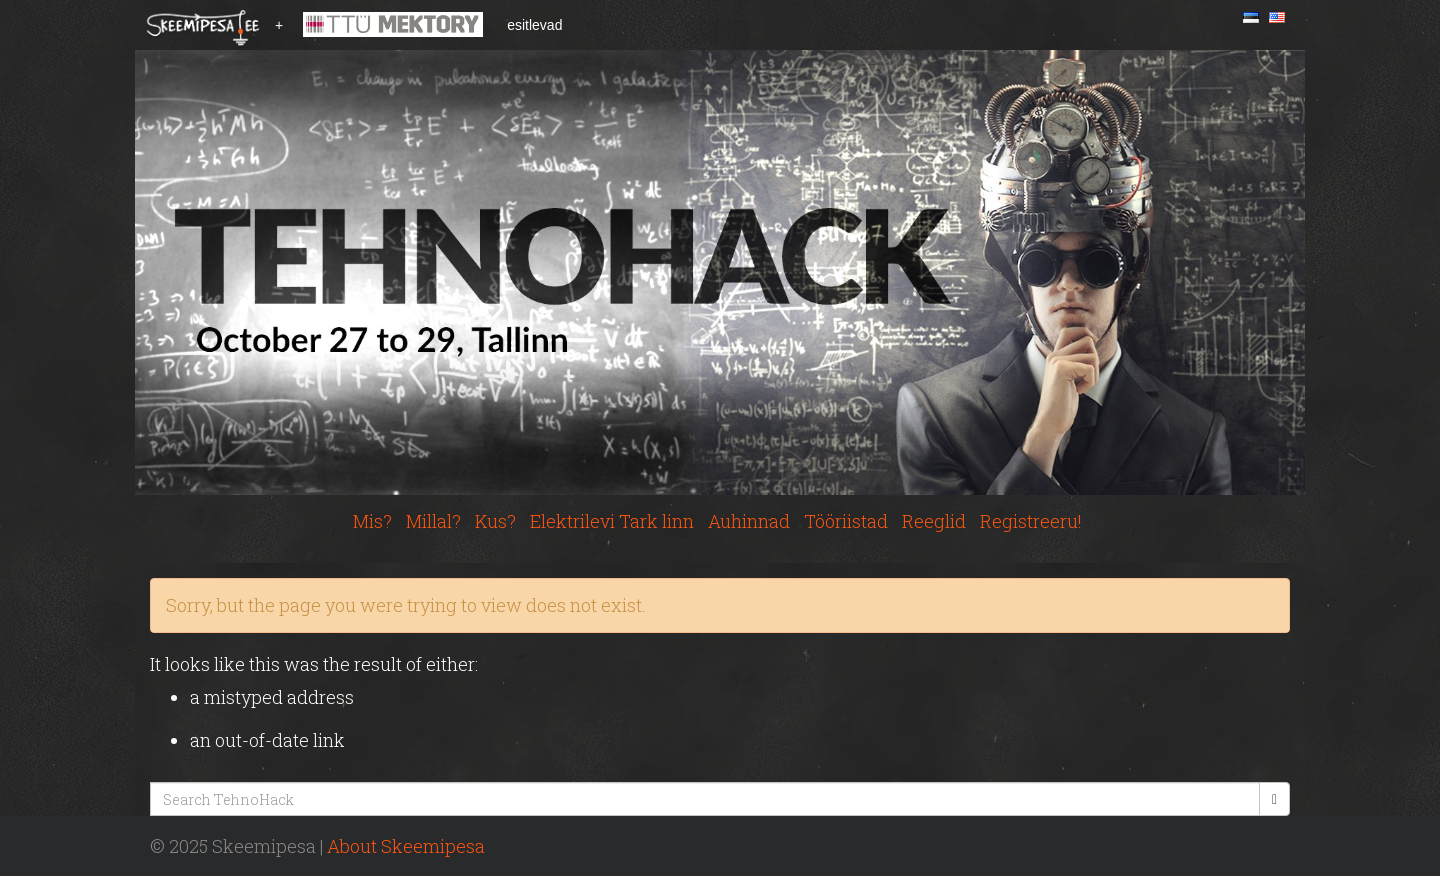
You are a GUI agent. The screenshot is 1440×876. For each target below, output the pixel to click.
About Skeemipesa (406, 846)
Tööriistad (846, 521)
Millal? (433, 521)
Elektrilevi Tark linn (612, 521)
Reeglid (934, 521)
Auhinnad (749, 521)
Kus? (495, 521)
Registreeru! (1031, 521)
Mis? (372, 521)
